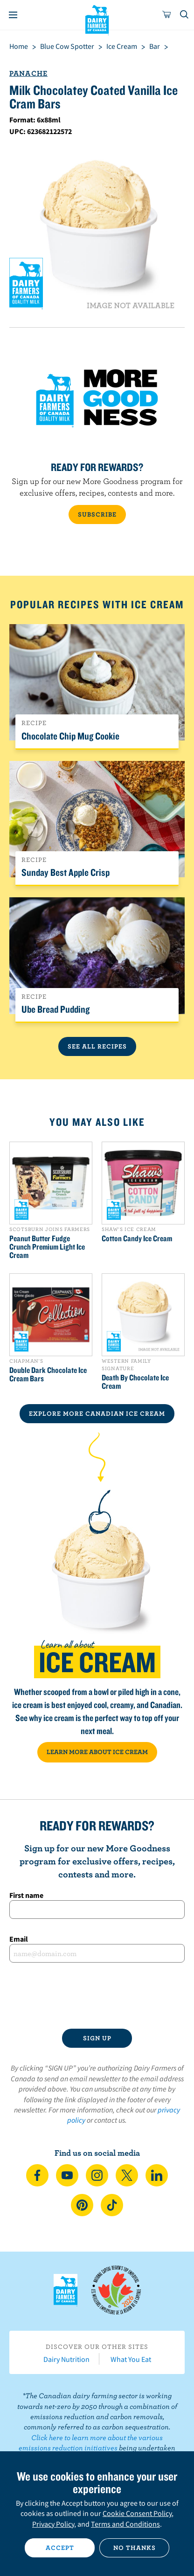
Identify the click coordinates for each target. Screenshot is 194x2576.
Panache (28, 73)
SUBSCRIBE (97, 514)
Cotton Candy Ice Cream (137, 1238)
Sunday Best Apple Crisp (65, 872)
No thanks (134, 2547)
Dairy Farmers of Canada (97, 19)
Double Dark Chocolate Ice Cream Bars (48, 1374)
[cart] (167, 15)
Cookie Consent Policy (137, 2513)
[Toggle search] (184, 15)
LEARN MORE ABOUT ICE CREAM (97, 1751)
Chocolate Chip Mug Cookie (70, 736)
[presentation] (97, 1996)
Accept (60, 2547)
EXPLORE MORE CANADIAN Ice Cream (97, 1413)
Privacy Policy (53, 2524)
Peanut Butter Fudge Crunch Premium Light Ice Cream (47, 1246)
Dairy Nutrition (66, 2359)
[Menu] (13, 15)
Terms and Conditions (125, 2524)
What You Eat (131, 2359)
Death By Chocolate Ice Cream (135, 1381)
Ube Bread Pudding (55, 1009)
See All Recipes (97, 1046)
